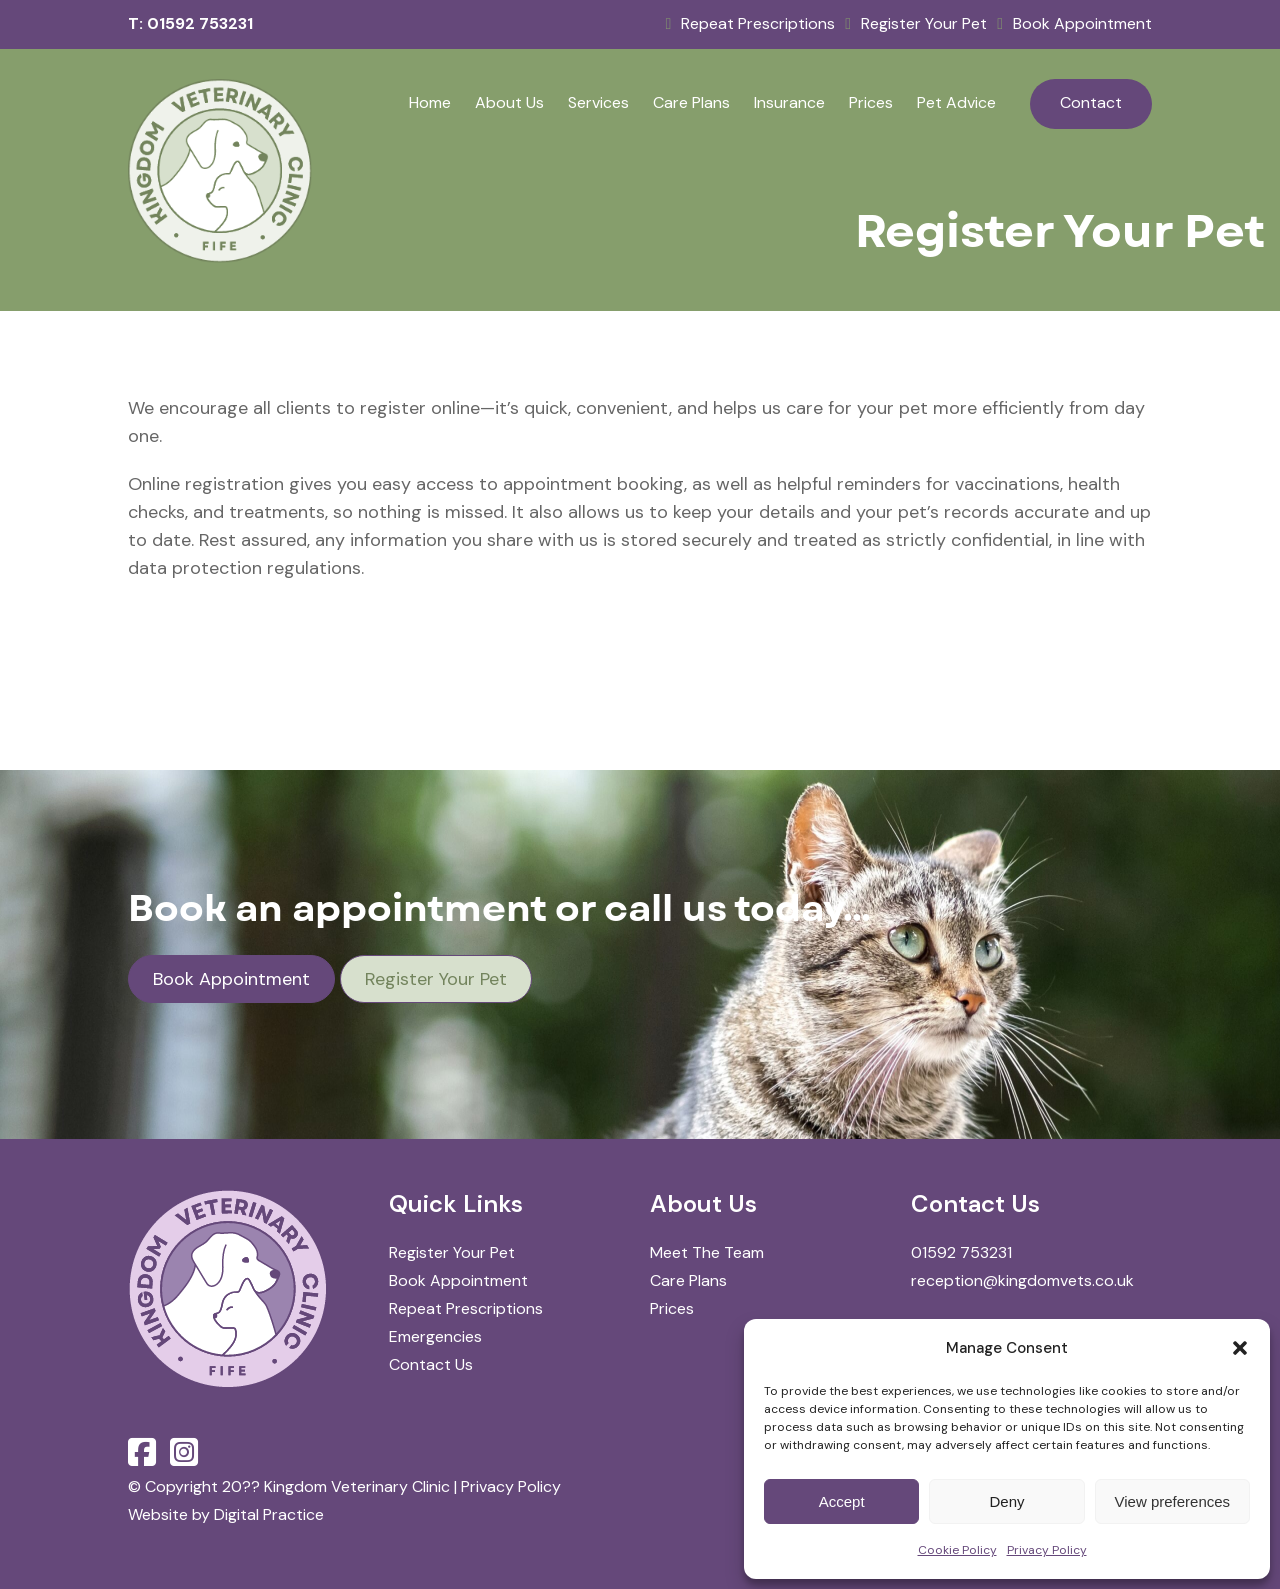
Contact (1091, 102)
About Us (509, 102)
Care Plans (691, 102)
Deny (1006, 1501)
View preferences (1173, 1501)
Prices (871, 102)
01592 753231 (961, 1252)
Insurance (789, 102)
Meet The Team (707, 1252)
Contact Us (431, 1364)
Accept (842, 1501)
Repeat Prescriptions (750, 23)
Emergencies (435, 1336)
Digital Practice (269, 1514)
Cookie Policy (957, 1550)
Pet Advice (956, 102)
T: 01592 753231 (190, 23)
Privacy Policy (1047, 1550)
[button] (1240, 1348)
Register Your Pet (916, 23)
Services (598, 102)
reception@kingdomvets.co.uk (1022, 1280)
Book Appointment (1074, 23)
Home (430, 102)
